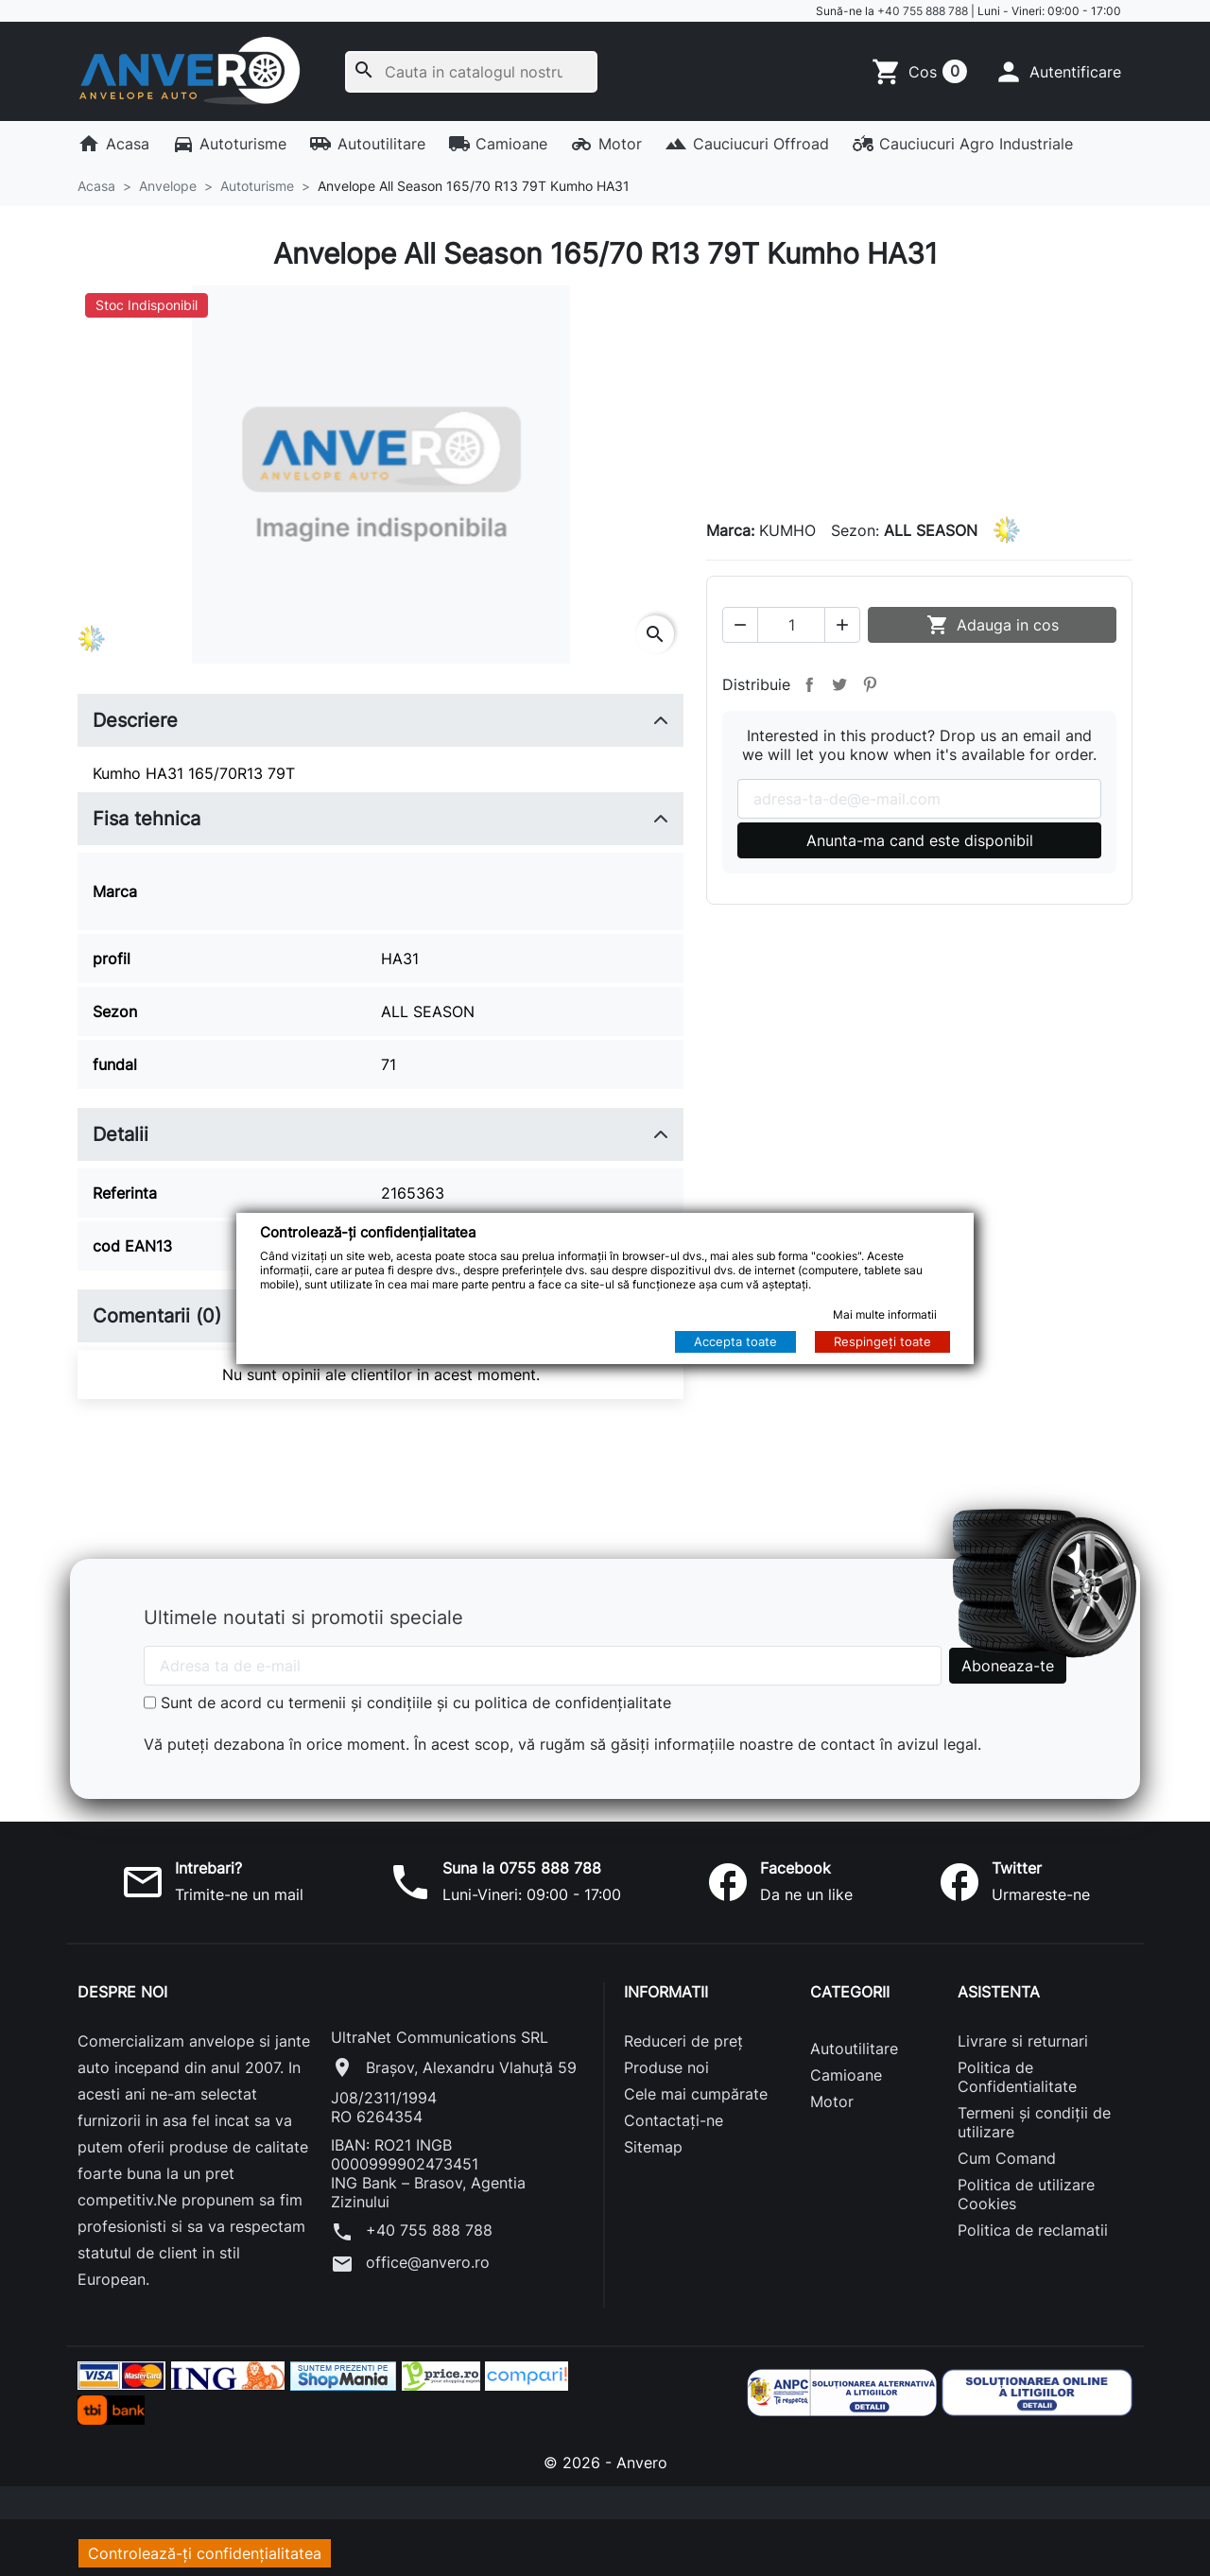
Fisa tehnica (146, 818)
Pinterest (869, 683)
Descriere (135, 720)
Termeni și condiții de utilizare (1034, 2111)
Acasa (113, 143)
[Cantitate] (791, 624)
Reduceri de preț (683, 2029)
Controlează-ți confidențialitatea (204, 2542)
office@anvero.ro (410, 2252)
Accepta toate (735, 1341)
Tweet (839, 683)
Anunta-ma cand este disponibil (919, 839)
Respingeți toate (882, 1341)
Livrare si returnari (1023, 2029)
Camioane (498, 143)
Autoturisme (229, 143)
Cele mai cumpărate (696, 2082)
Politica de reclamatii (1033, 2218)
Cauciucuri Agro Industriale (963, 143)
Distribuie (809, 683)
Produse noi (666, 2056)
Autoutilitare (367, 143)
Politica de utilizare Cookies (1026, 2183)
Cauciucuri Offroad (747, 143)
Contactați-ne (673, 2109)
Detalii (120, 1123)
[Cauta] (471, 72)
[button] (1057, 72)
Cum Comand (1007, 2146)
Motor (606, 143)
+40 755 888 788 (922, 11)
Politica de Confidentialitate (1017, 2065)
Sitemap (653, 2135)
